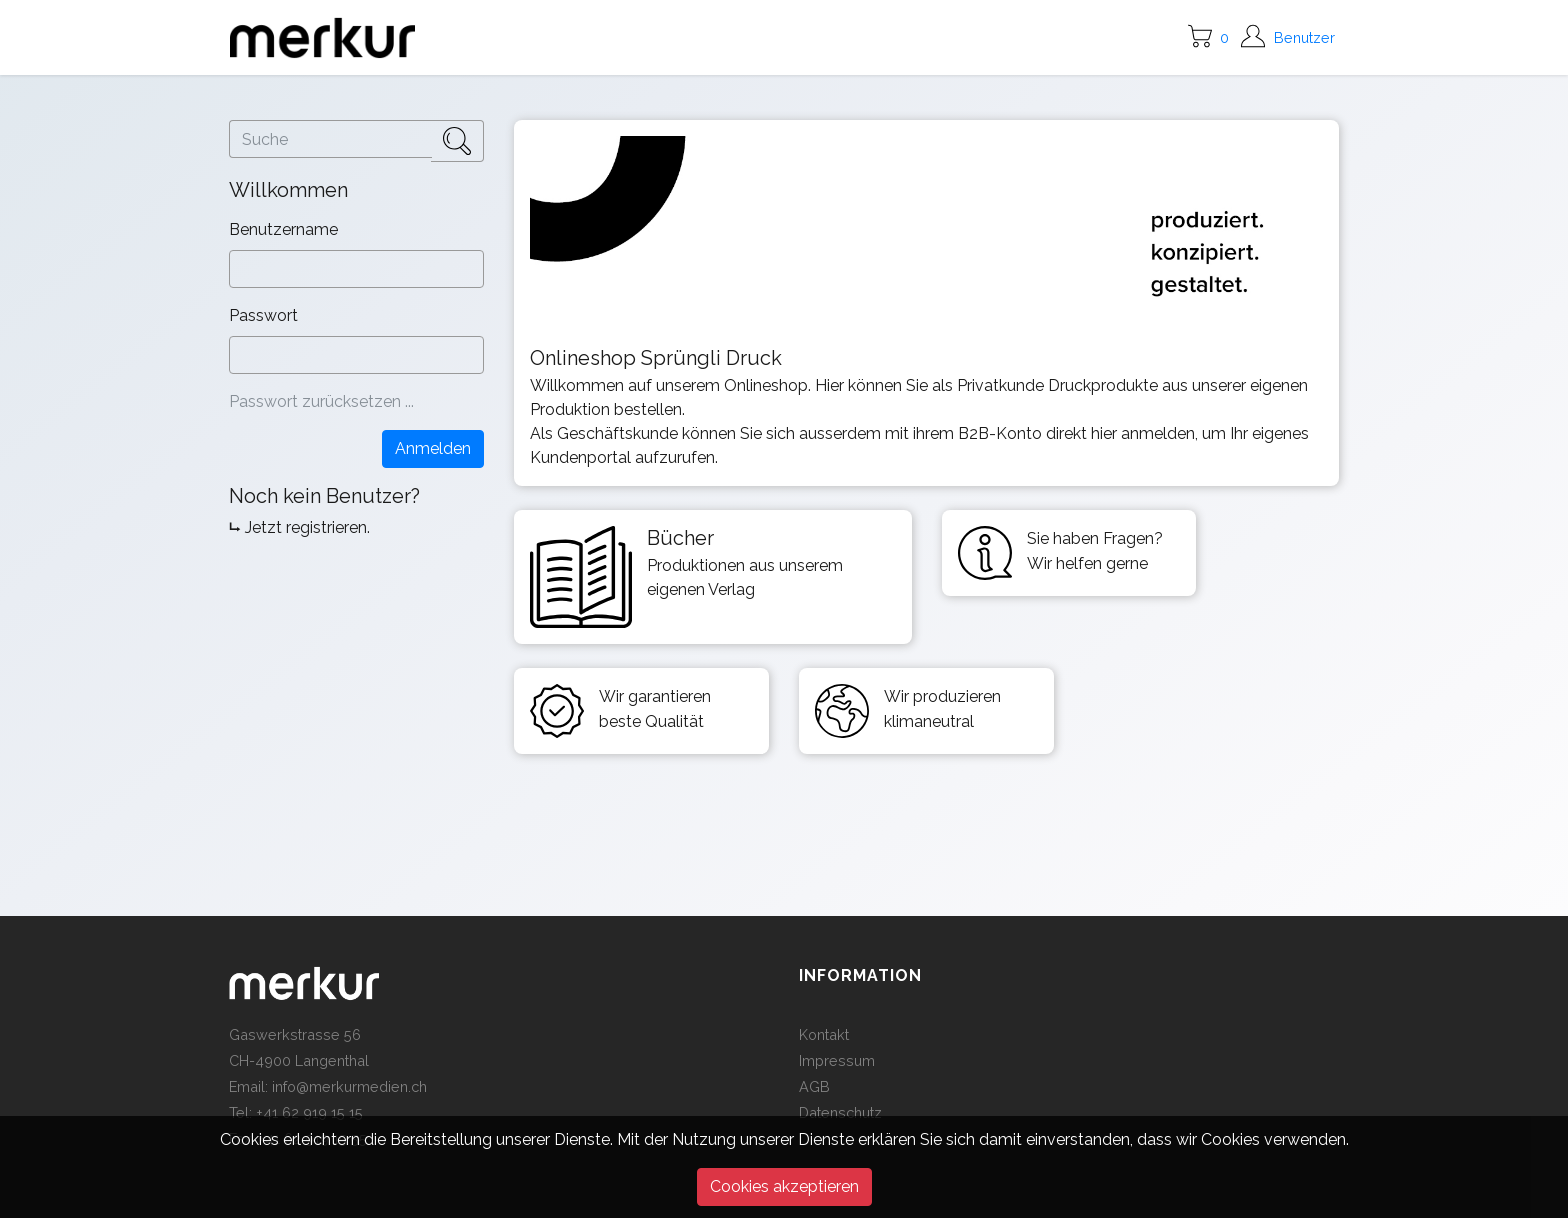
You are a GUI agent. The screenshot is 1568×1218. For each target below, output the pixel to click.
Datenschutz (840, 1112)
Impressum (837, 1060)
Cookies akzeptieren (784, 1186)
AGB (814, 1086)
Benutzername (285, 229)
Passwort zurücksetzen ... (321, 401)
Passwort (265, 315)
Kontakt (824, 1034)
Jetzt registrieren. (307, 527)
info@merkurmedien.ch (349, 1086)
